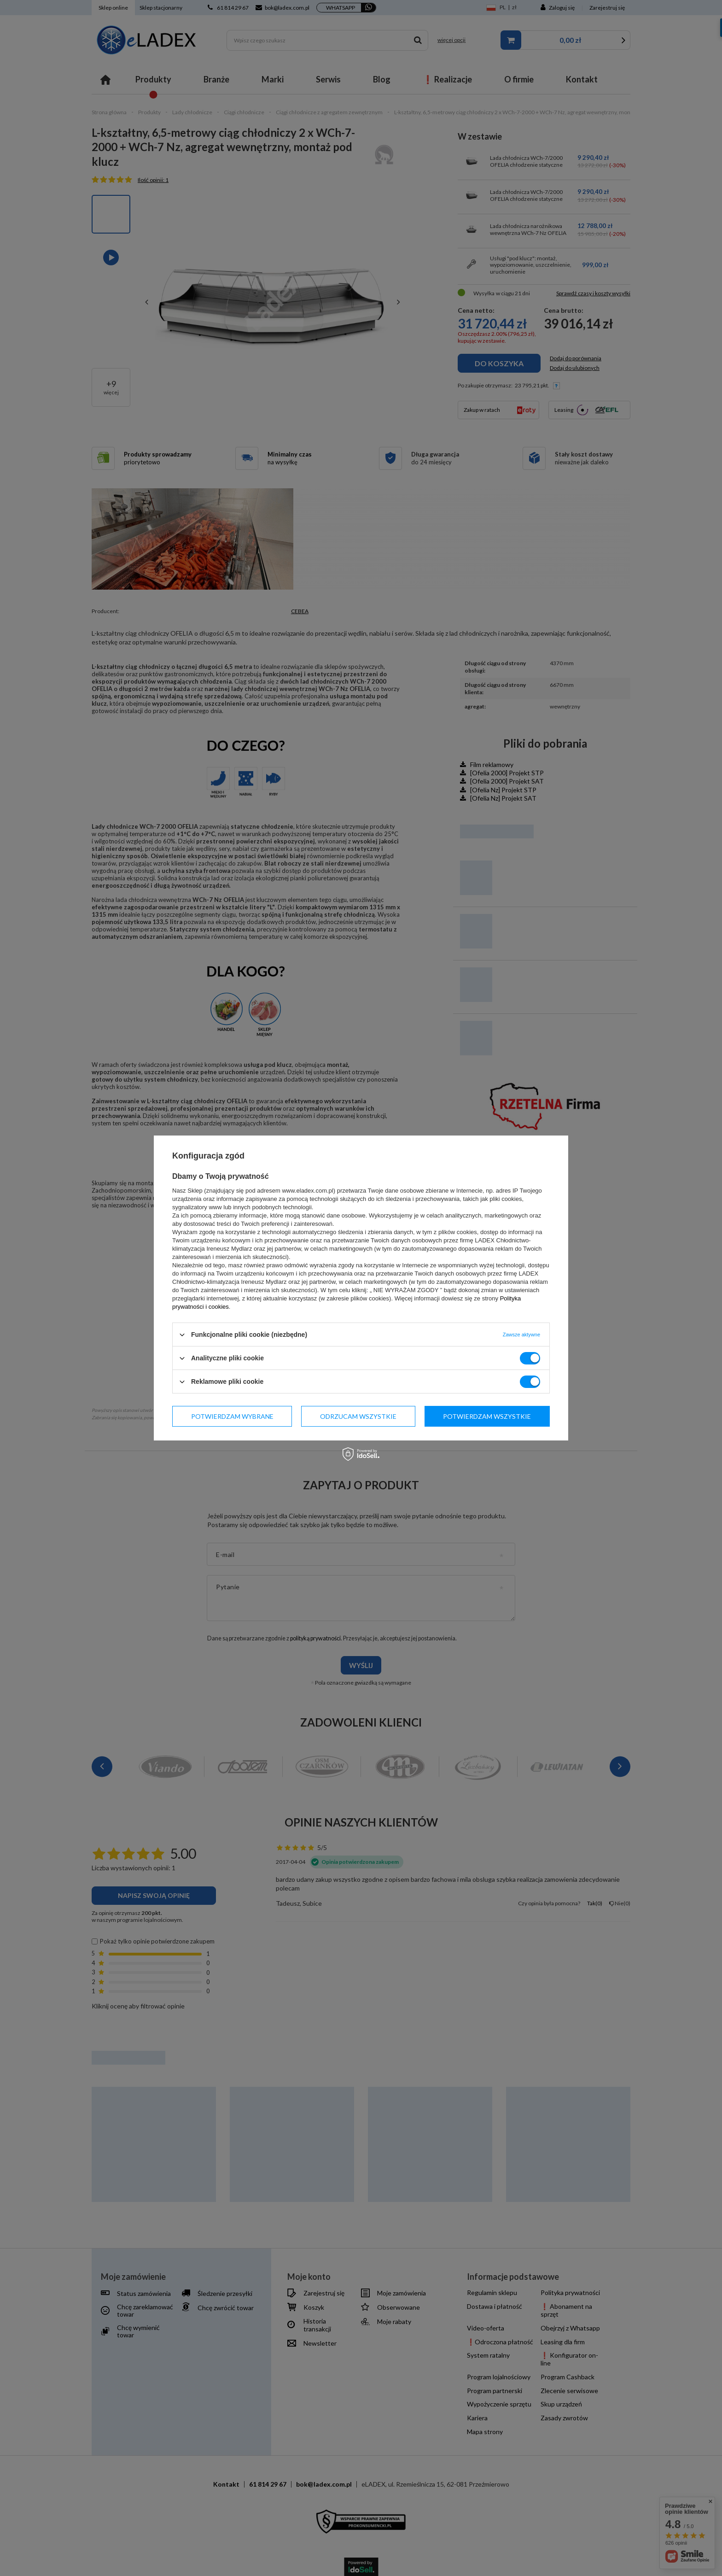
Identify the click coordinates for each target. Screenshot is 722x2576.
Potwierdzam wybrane (232, 1416)
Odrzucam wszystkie (358, 1416)
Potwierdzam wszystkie (487, 1416)
